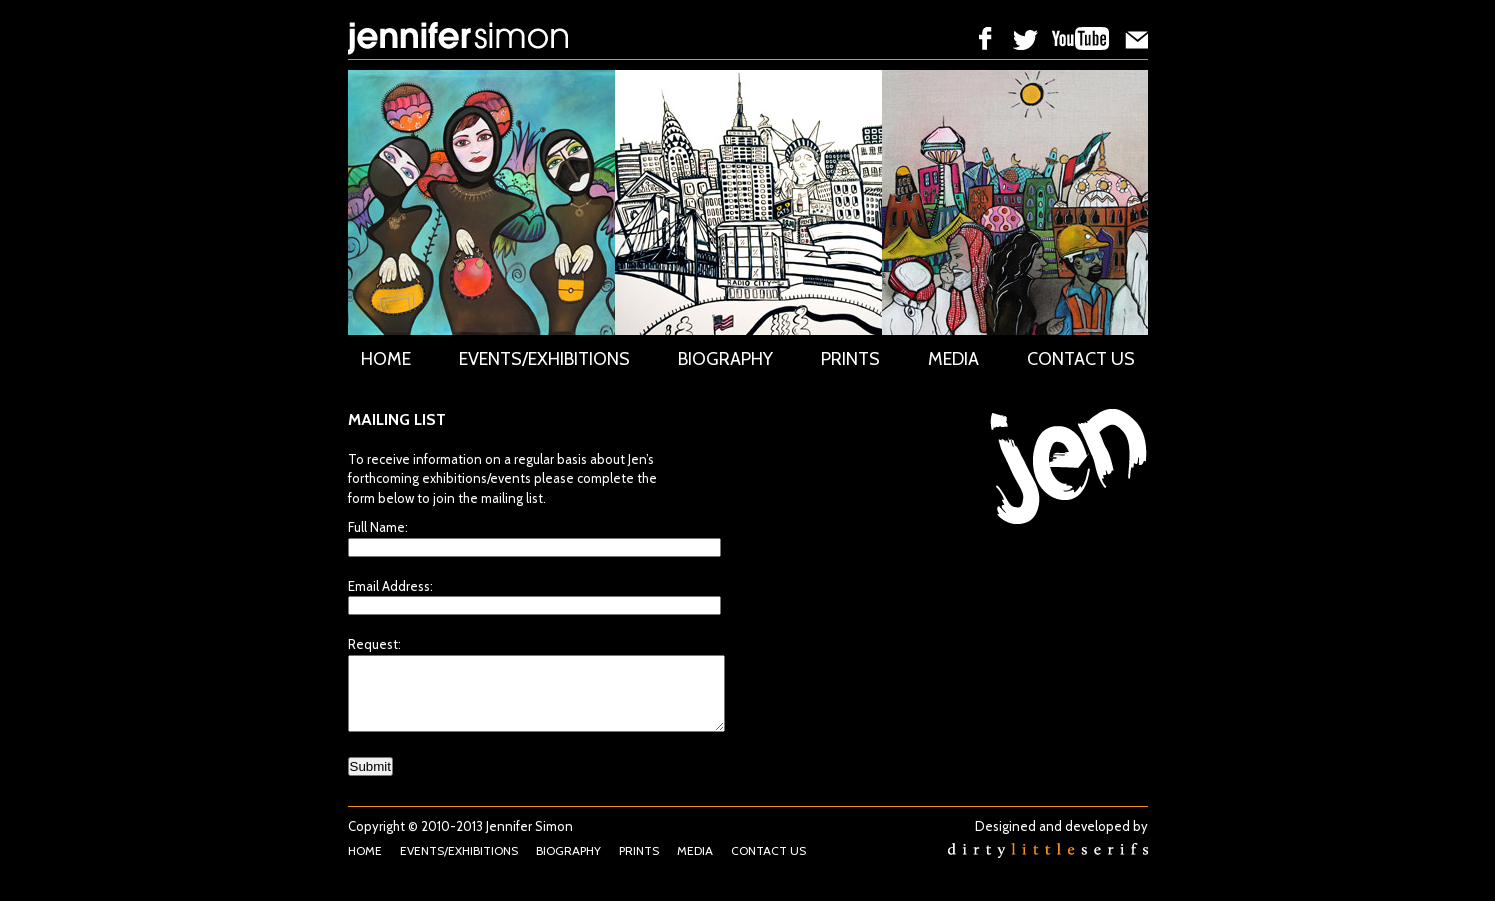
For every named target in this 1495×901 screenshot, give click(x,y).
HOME (386, 359)
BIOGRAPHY (725, 359)
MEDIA (953, 359)
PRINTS (850, 359)
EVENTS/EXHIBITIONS (544, 359)
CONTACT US (1081, 359)
